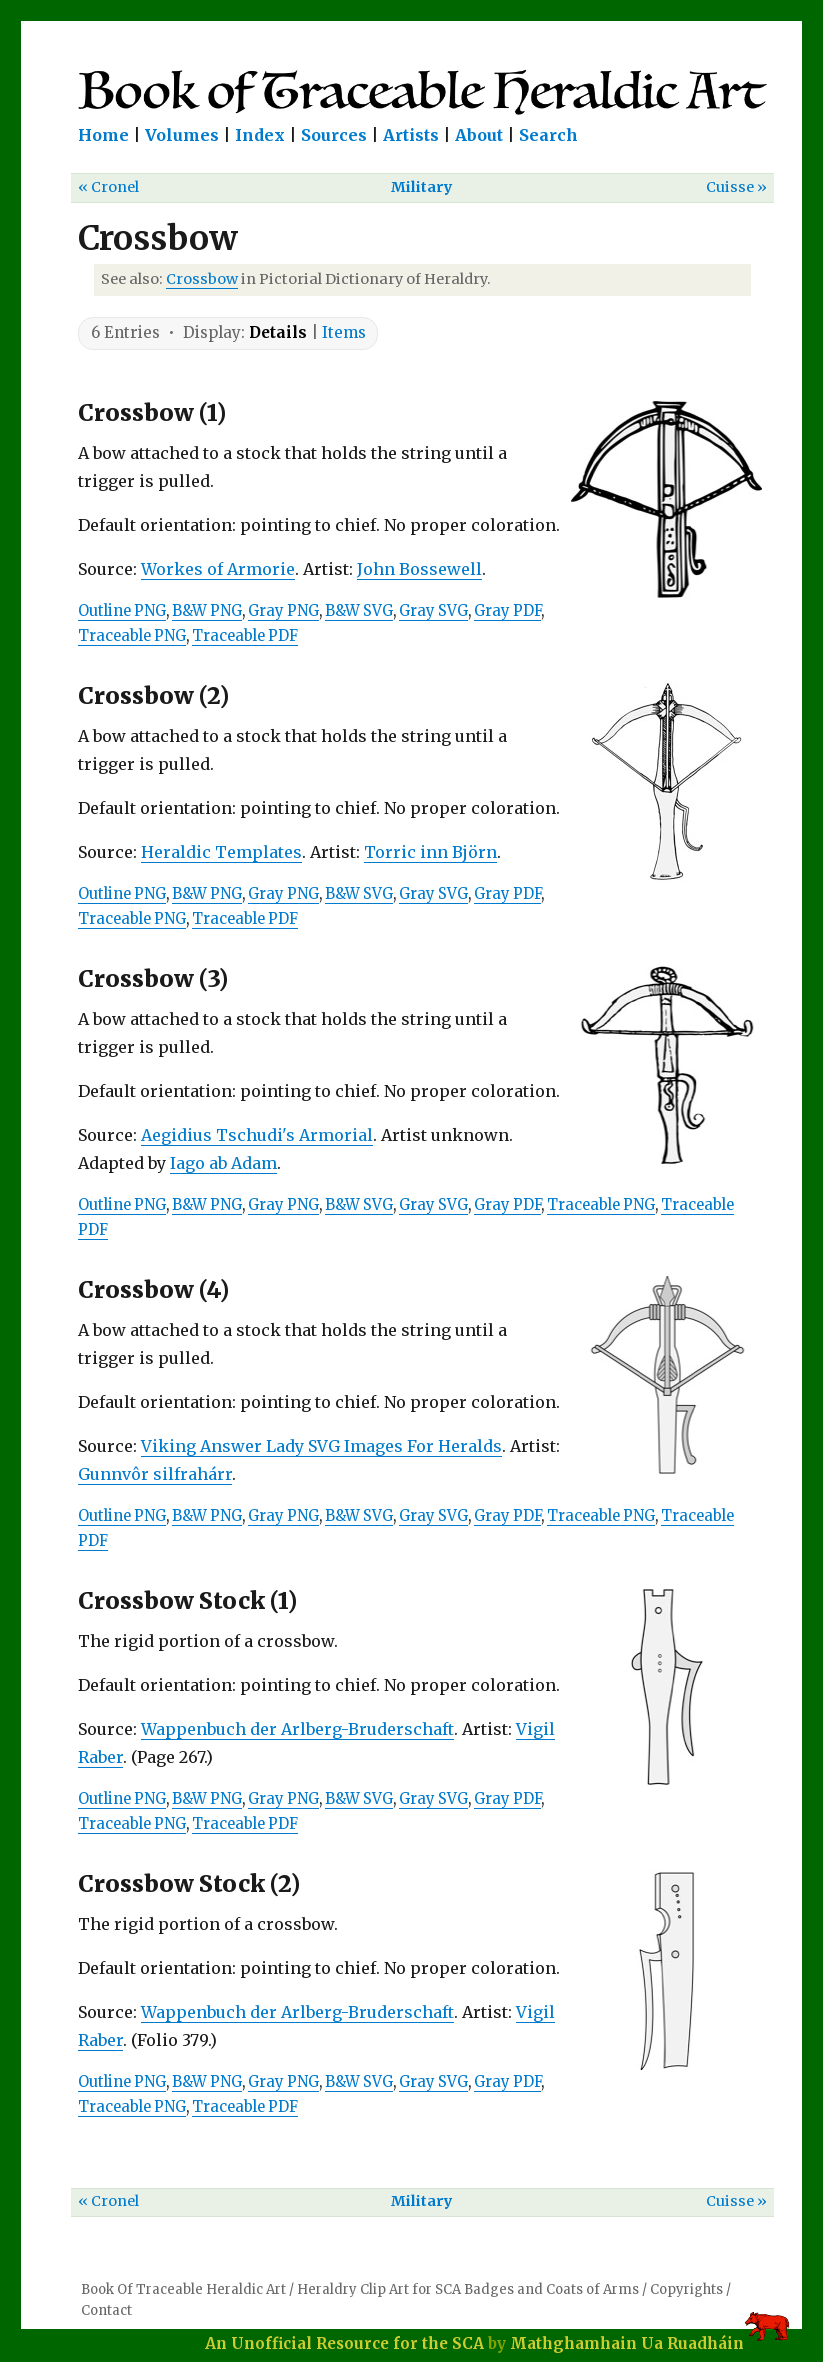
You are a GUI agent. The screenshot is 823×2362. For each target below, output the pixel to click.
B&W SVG (359, 611)
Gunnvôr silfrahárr (155, 1474)
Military (422, 187)
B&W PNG (207, 611)
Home (103, 135)
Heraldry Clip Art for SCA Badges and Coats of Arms (468, 2289)
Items (344, 332)
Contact (106, 2310)
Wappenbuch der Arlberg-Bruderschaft (297, 1729)
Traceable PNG (132, 636)
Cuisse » (736, 187)
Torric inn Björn (430, 852)
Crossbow (202, 279)
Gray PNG (283, 611)
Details (278, 332)
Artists (411, 135)
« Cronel (108, 187)
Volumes (182, 135)
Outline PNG (122, 611)
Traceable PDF (245, 636)
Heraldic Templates (221, 852)
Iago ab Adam (223, 1163)
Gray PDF (507, 611)
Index (260, 135)
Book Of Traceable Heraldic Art (183, 2289)
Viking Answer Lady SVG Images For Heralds (321, 1446)
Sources (334, 135)
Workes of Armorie (218, 569)
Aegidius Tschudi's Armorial (257, 1135)
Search (548, 135)
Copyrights (686, 2289)
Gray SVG (433, 611)
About (479, 135)
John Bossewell (419, 569)
